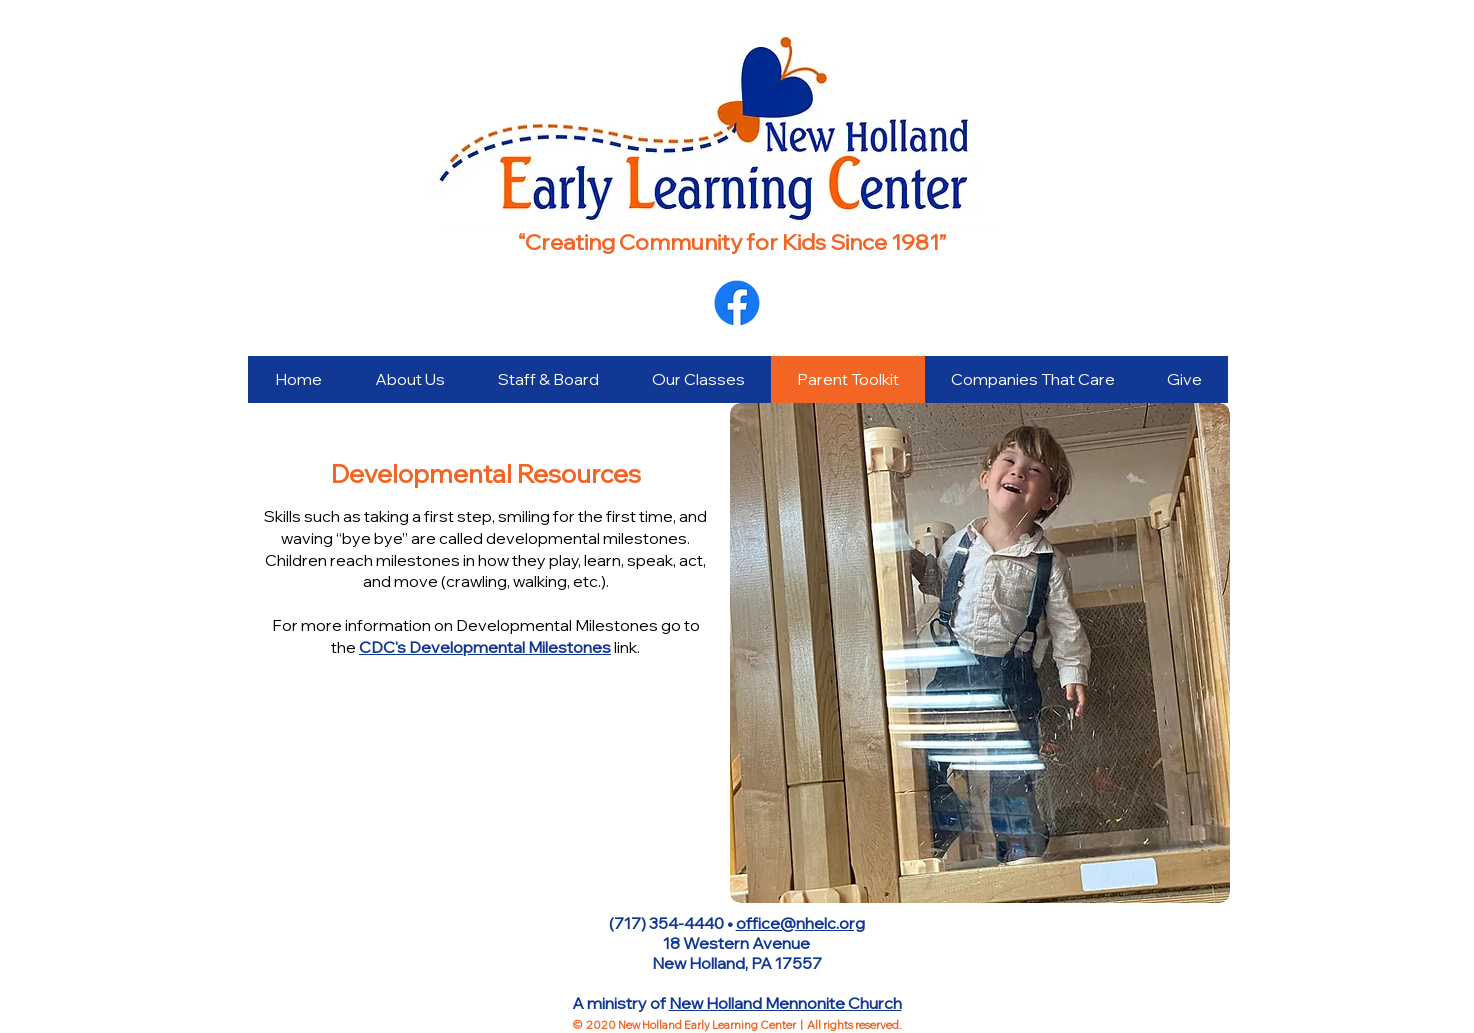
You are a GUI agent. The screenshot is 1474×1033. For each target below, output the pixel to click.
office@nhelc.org (800, 923)
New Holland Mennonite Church (785, 1003)
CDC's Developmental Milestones (485, 647)
